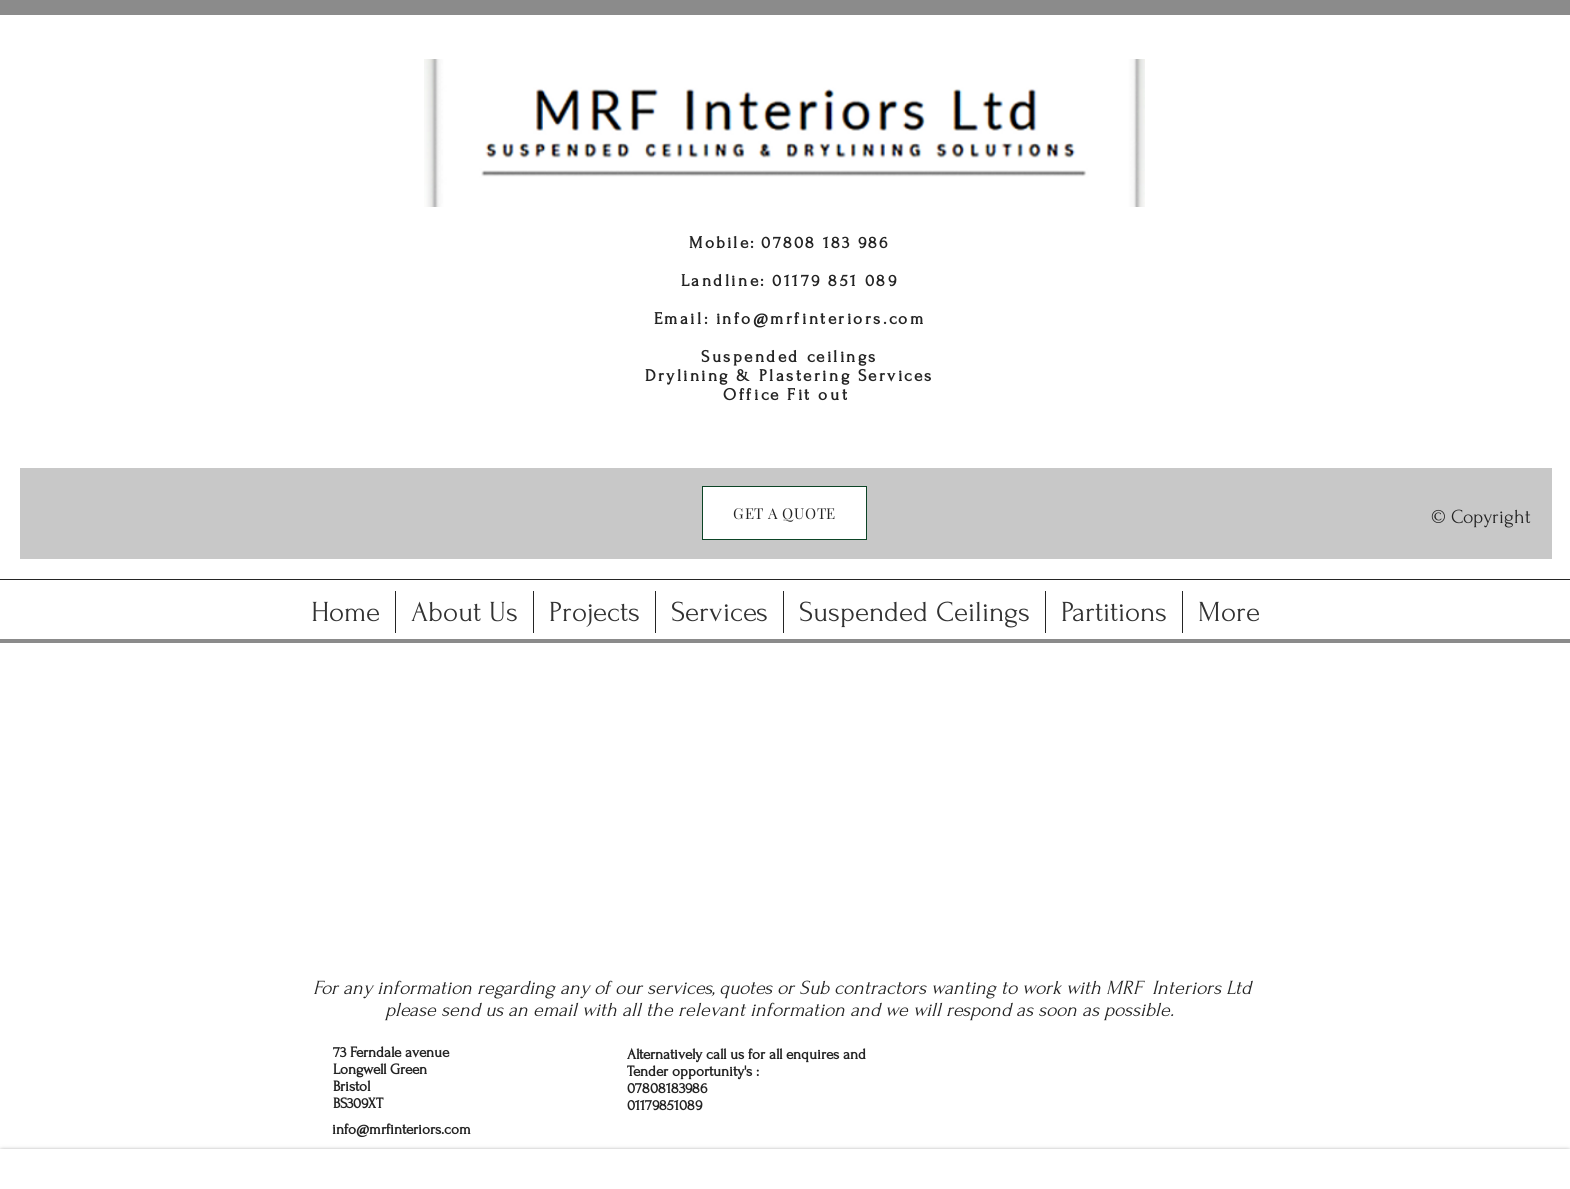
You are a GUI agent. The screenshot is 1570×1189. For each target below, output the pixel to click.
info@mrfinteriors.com (821, 318)
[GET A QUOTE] (784, 513)
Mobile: (725, 242)
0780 (783, 242)
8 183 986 (847, 242)
